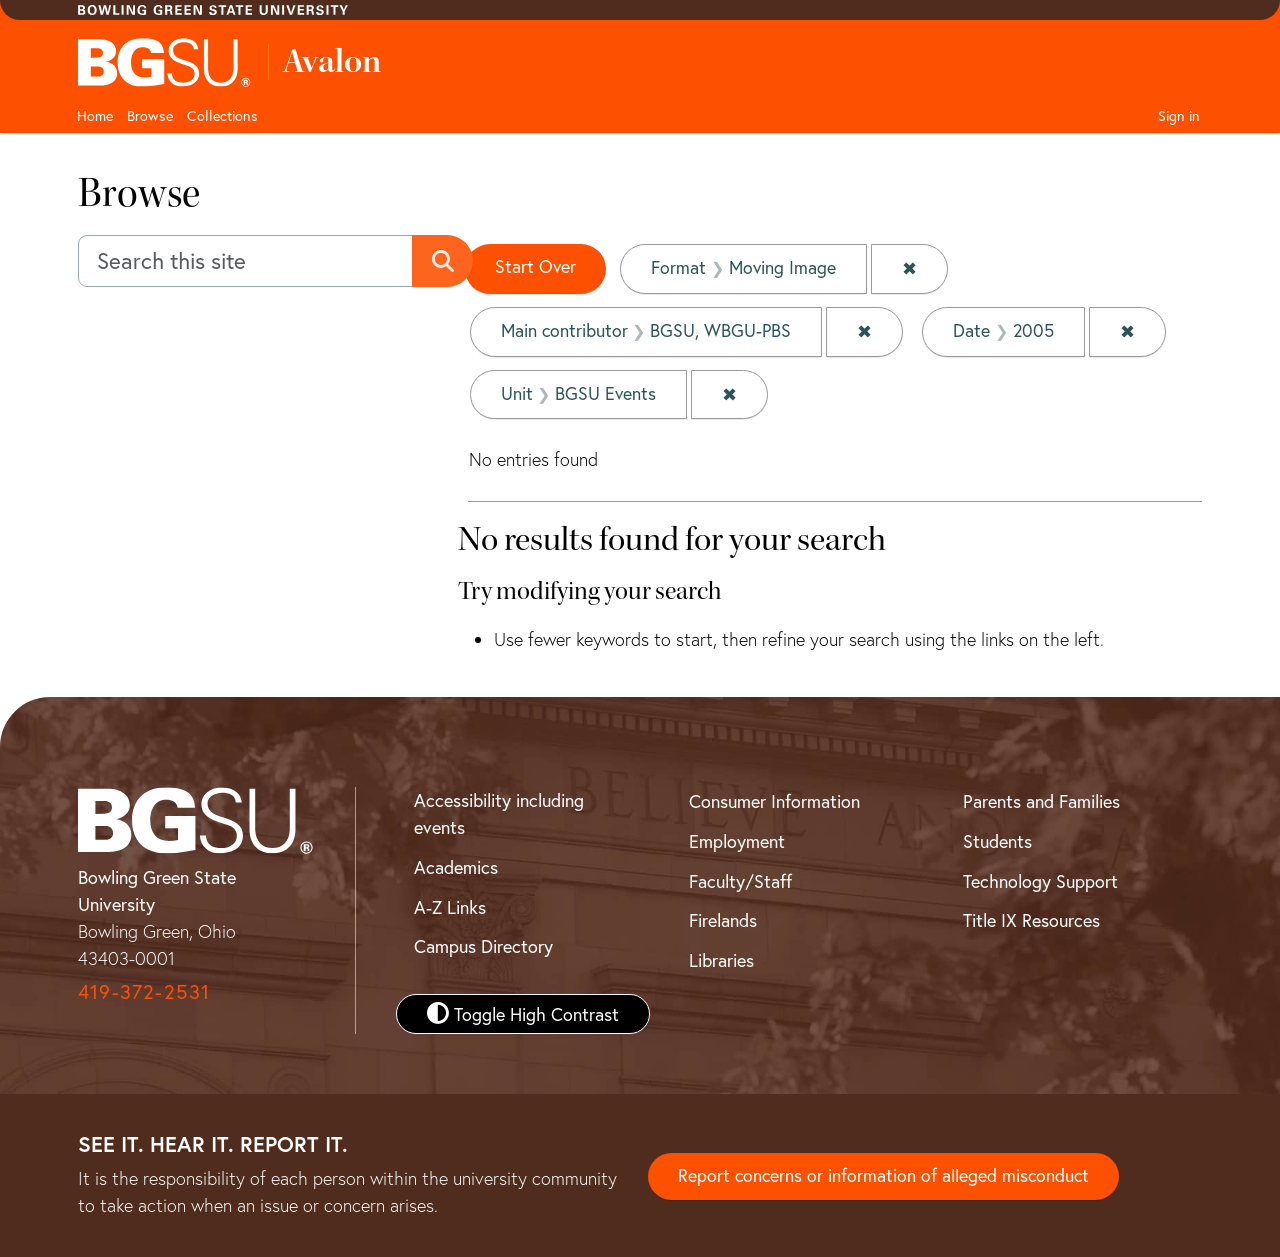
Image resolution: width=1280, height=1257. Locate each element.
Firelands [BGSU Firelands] (723, 918)
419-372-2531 (144, 989)
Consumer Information (774, 799)
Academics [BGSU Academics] (456, 865)
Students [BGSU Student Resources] (997, 839)
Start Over (536, 267)
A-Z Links (450, 905)
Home (95, 115)
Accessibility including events (499, 811)
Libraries (721, 958)
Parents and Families (1041, 799)
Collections (222, 115)
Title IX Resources (1031, 918)
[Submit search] (443, 261)
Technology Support (1040, 879)
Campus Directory (483, 944)
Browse (150, 115)
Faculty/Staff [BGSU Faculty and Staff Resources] (740, 879)
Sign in (1179, 115)
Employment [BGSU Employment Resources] (737, 839)
